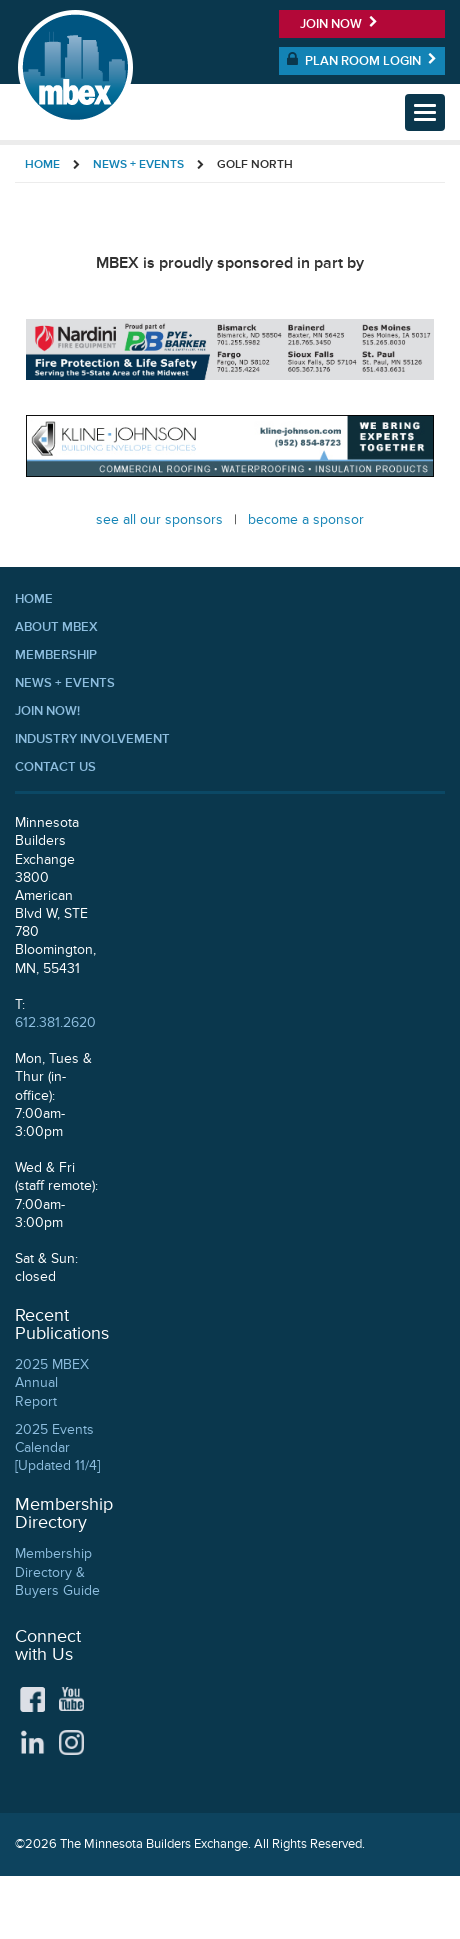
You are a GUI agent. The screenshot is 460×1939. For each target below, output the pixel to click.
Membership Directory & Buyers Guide (57, 1571)
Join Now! (47, 711)
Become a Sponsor (306, 520)
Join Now (339, 24)
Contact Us (55, 767)
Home (42, 164)
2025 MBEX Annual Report (52, 1382)
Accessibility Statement (286, 1907)
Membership (56, 655)
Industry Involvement (92, 739)
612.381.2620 (55, 1022)
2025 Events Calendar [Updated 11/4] (57, 1447)
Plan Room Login (362, 59)
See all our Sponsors (159, 520)
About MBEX (56, 627)
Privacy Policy (405, 1907)
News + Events (138, 164)
